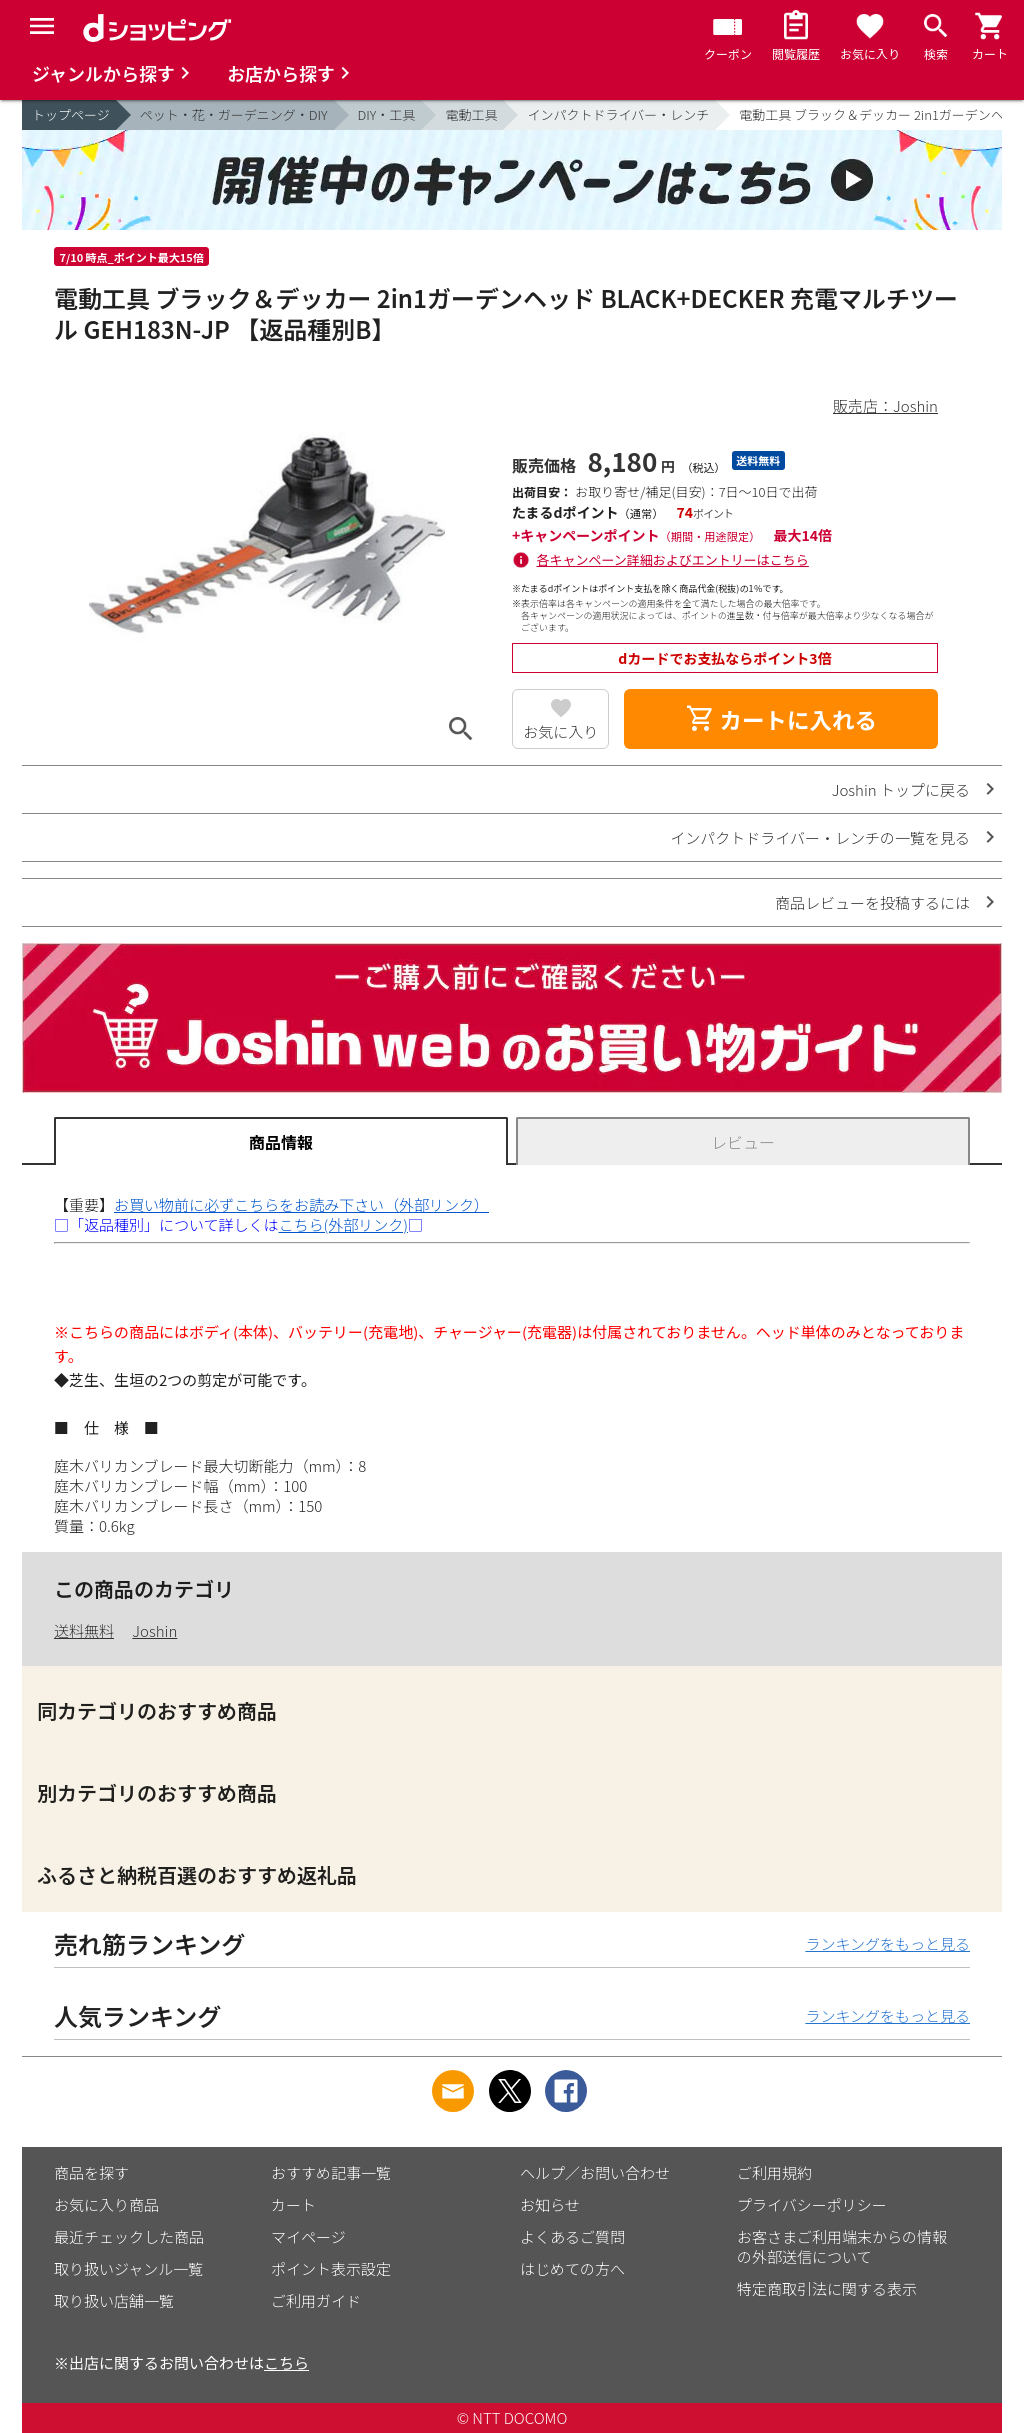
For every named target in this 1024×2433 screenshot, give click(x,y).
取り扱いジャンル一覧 (128, 2268)
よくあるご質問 (572, 2236)
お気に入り (560, 731)
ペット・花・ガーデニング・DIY (234, 114)
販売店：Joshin (885, 405)
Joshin (154, 1630)
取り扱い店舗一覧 (114, 2300)
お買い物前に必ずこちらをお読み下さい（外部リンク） (301, 1204)
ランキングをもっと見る (887, 1943)
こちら (286, 2362)
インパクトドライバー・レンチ (618, 114)
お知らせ (550, 2204)
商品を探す (91, 2172)
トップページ (71, 114)
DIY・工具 (387, 114)
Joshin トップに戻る (901, 789)
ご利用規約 (774, 2172)
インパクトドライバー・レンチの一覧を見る (820, 837)
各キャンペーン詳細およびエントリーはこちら (673, 559)
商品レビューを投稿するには (872, 902)
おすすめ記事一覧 (331, 2172)
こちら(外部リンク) (343, 1224)
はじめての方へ (572, 2268)
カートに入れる (781, 719)
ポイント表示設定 (331, 2268)
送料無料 (84, 1630)
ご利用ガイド (316, 2300)
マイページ (308, 2236)
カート (293, 2204)
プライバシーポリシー (812, 2204)
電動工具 (471, 114)
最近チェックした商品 (129, 2236)
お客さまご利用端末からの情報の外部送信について (842, 2246)
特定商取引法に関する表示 (827, 2288)
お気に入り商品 (106, 2204)
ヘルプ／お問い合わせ (595, 2172)
